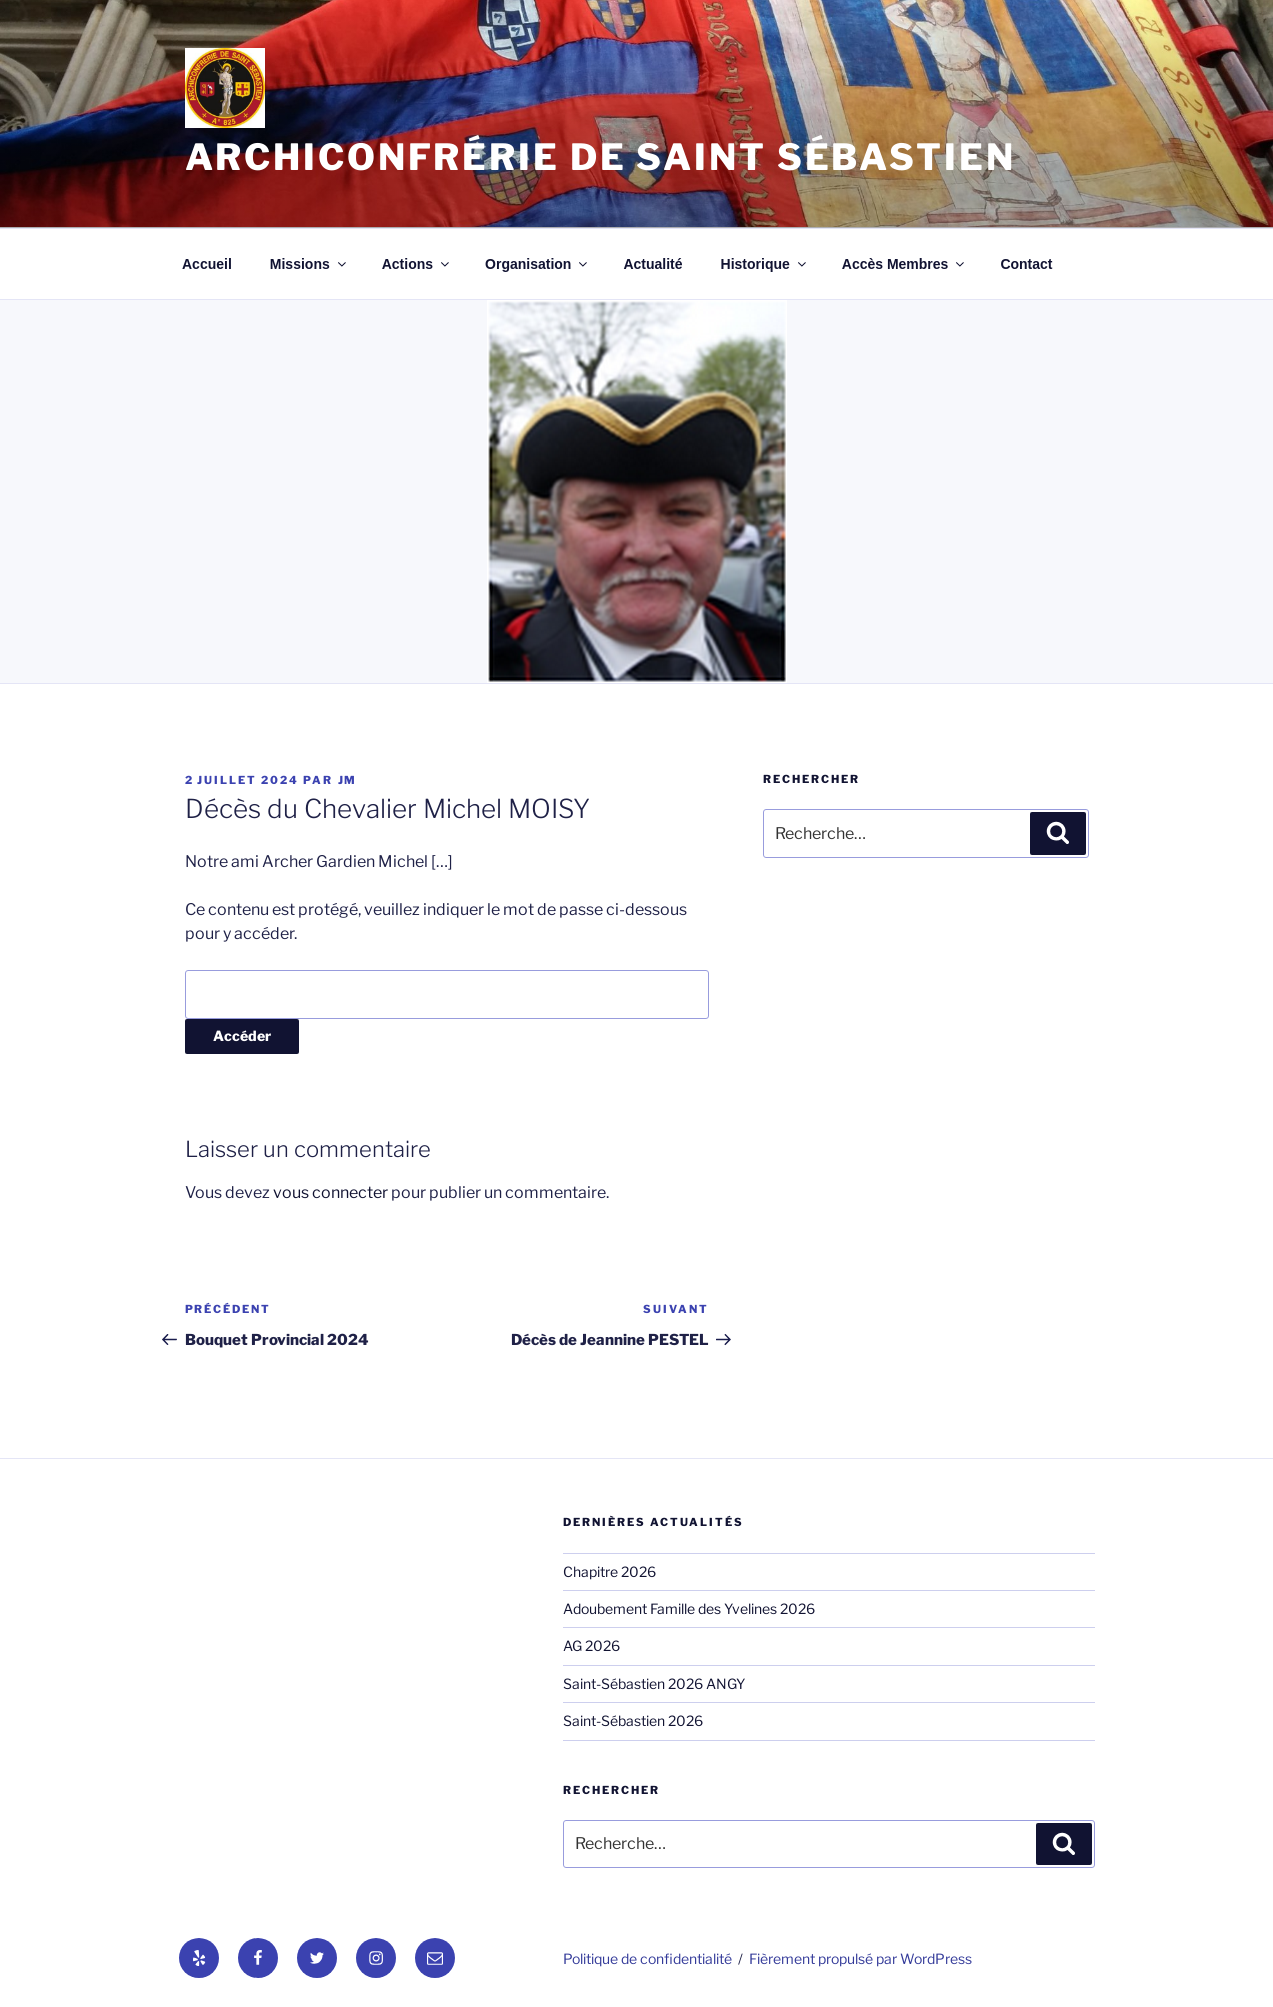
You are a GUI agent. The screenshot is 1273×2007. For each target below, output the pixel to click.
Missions (309, 264)
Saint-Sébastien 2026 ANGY (654, 1683)
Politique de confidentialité (647, 1958)
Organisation (537, 264)
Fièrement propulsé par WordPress (860, 1958)
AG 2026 (591, 1645)
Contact (1026, 264)
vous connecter (330, 1192)
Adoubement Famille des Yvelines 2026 (689, 1608)
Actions (417, 264)
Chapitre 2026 (609, 1571)
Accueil (207, 264)
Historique (765, 264)
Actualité (652, 264)
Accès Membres (905, 264)
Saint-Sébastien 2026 (633, 1720)
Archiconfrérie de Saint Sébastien (600, 157)
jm (348, 780)
